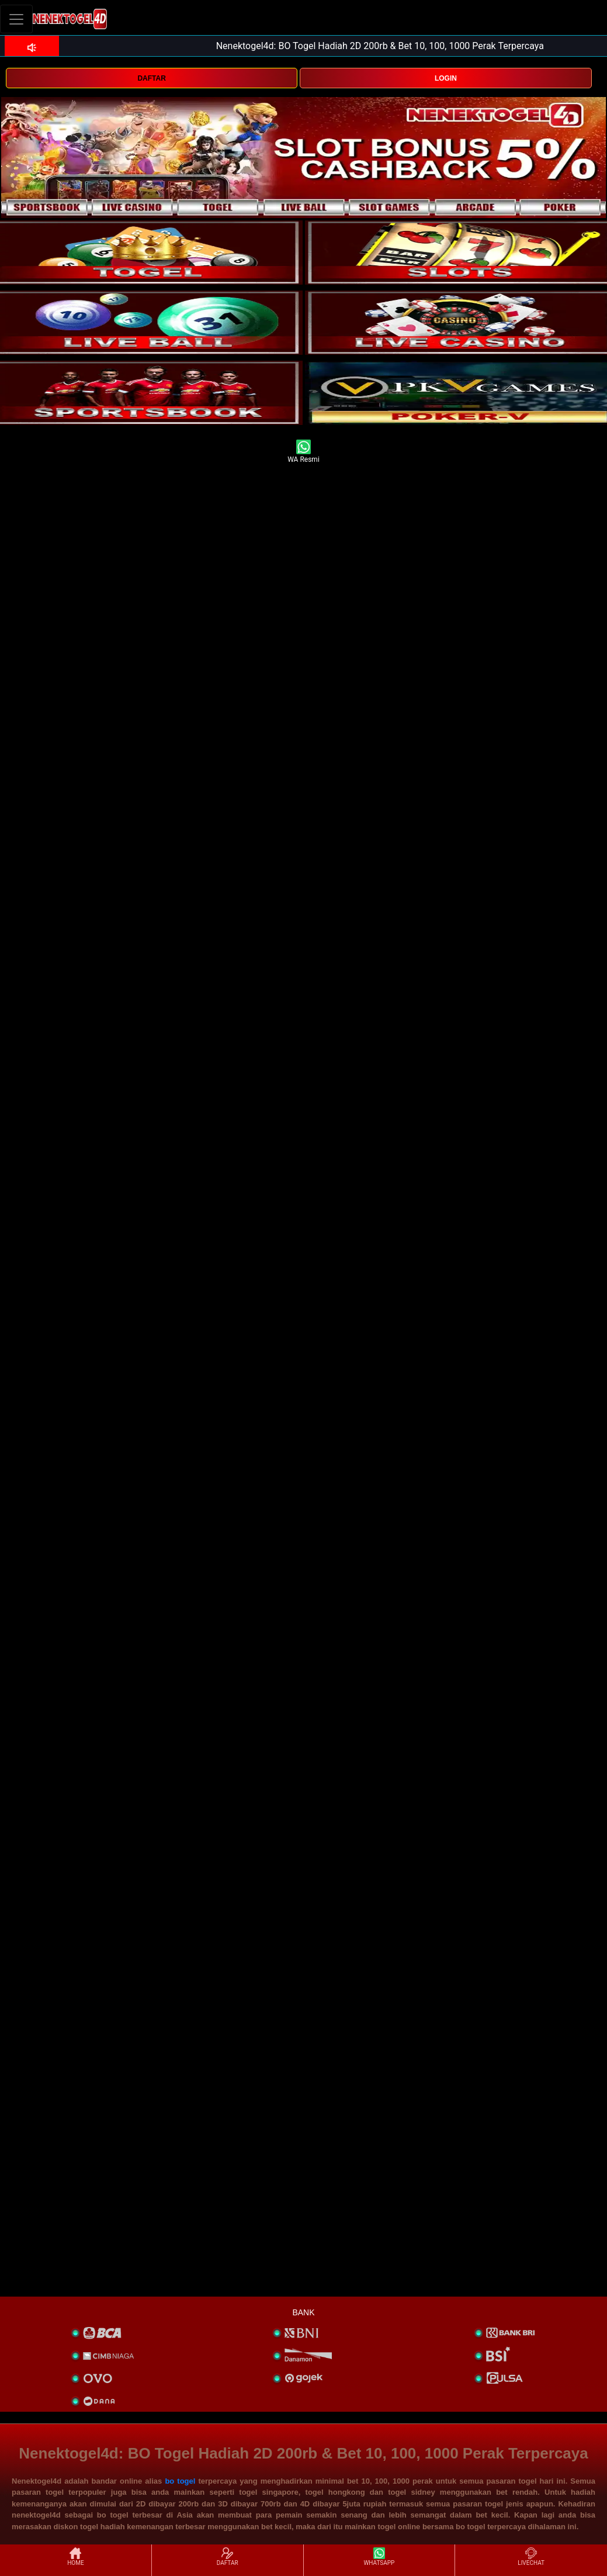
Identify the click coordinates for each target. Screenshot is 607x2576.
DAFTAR (151, 78)
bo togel (180, 2481)
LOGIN (446, 78)
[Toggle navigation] (16, 19)
